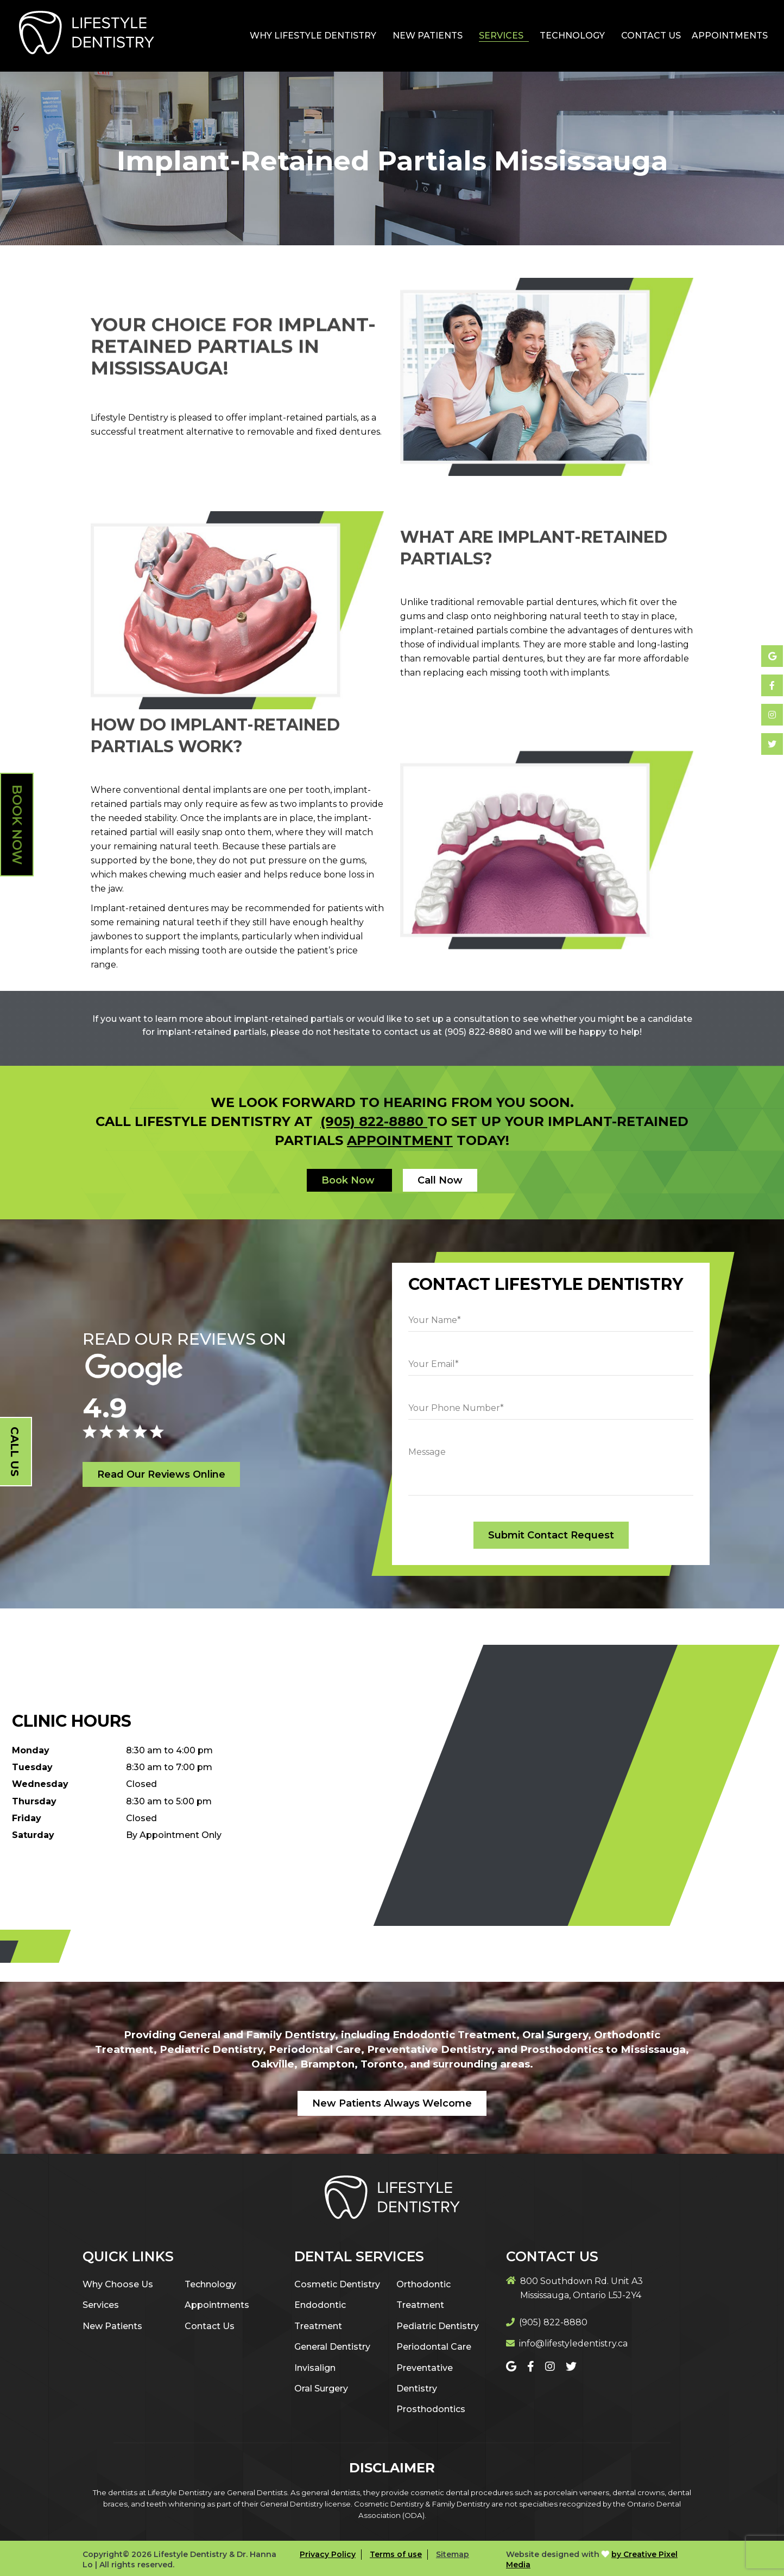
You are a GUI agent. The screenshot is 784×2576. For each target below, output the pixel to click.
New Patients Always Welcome (392, 2103)
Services (501, 35)
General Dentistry (332, 2347)
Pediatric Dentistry (437, 2326)
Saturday (33, 1835)
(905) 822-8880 (373, 1121)
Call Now (440, 1180)
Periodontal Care (433, 2347)
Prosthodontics (430, 2409)
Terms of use (396, 2554)
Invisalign (315, 2368)
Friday (26, 1818)
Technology (572, 35)
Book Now (17, 824)
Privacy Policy (328, 2554)
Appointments (730, 35)
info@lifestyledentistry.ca (573, 2343)
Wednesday (40, 1784)
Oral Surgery (321, 2388)
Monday (30, 1750)
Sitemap (452, 2554)
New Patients (428, 35)
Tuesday (32, 1767)
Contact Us (651, 35)
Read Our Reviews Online (161, 1474)
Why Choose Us (118, 2284)
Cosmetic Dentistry (337, 2284)
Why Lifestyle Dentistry (313, 35)
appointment (400, 1140)
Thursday (34, 1801)
